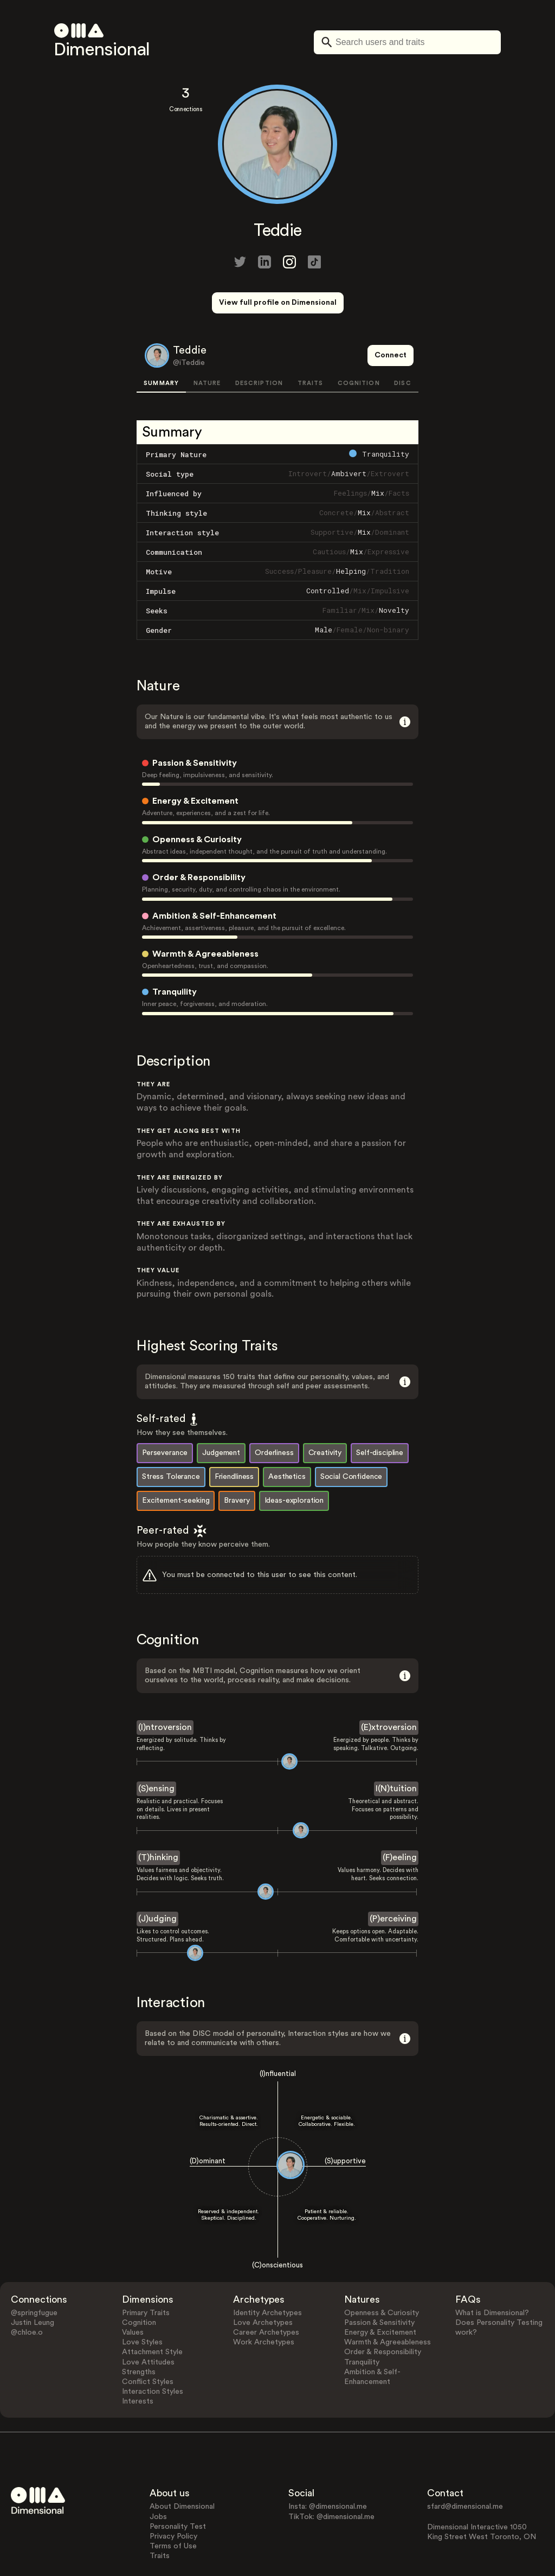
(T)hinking (158, 1817)
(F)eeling (400, 1817)
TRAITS (311, 343)
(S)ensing (156, 1748)
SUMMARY (161, 343)
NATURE (207, 343)
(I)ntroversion (165, 1687)
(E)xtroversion (389, 1687)
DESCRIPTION (259, 343)
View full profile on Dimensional (278, 302)
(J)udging (157, 1878)
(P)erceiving (393, 1878)
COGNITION (359, 343)
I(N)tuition (396, 1748)
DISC (402, 343)
